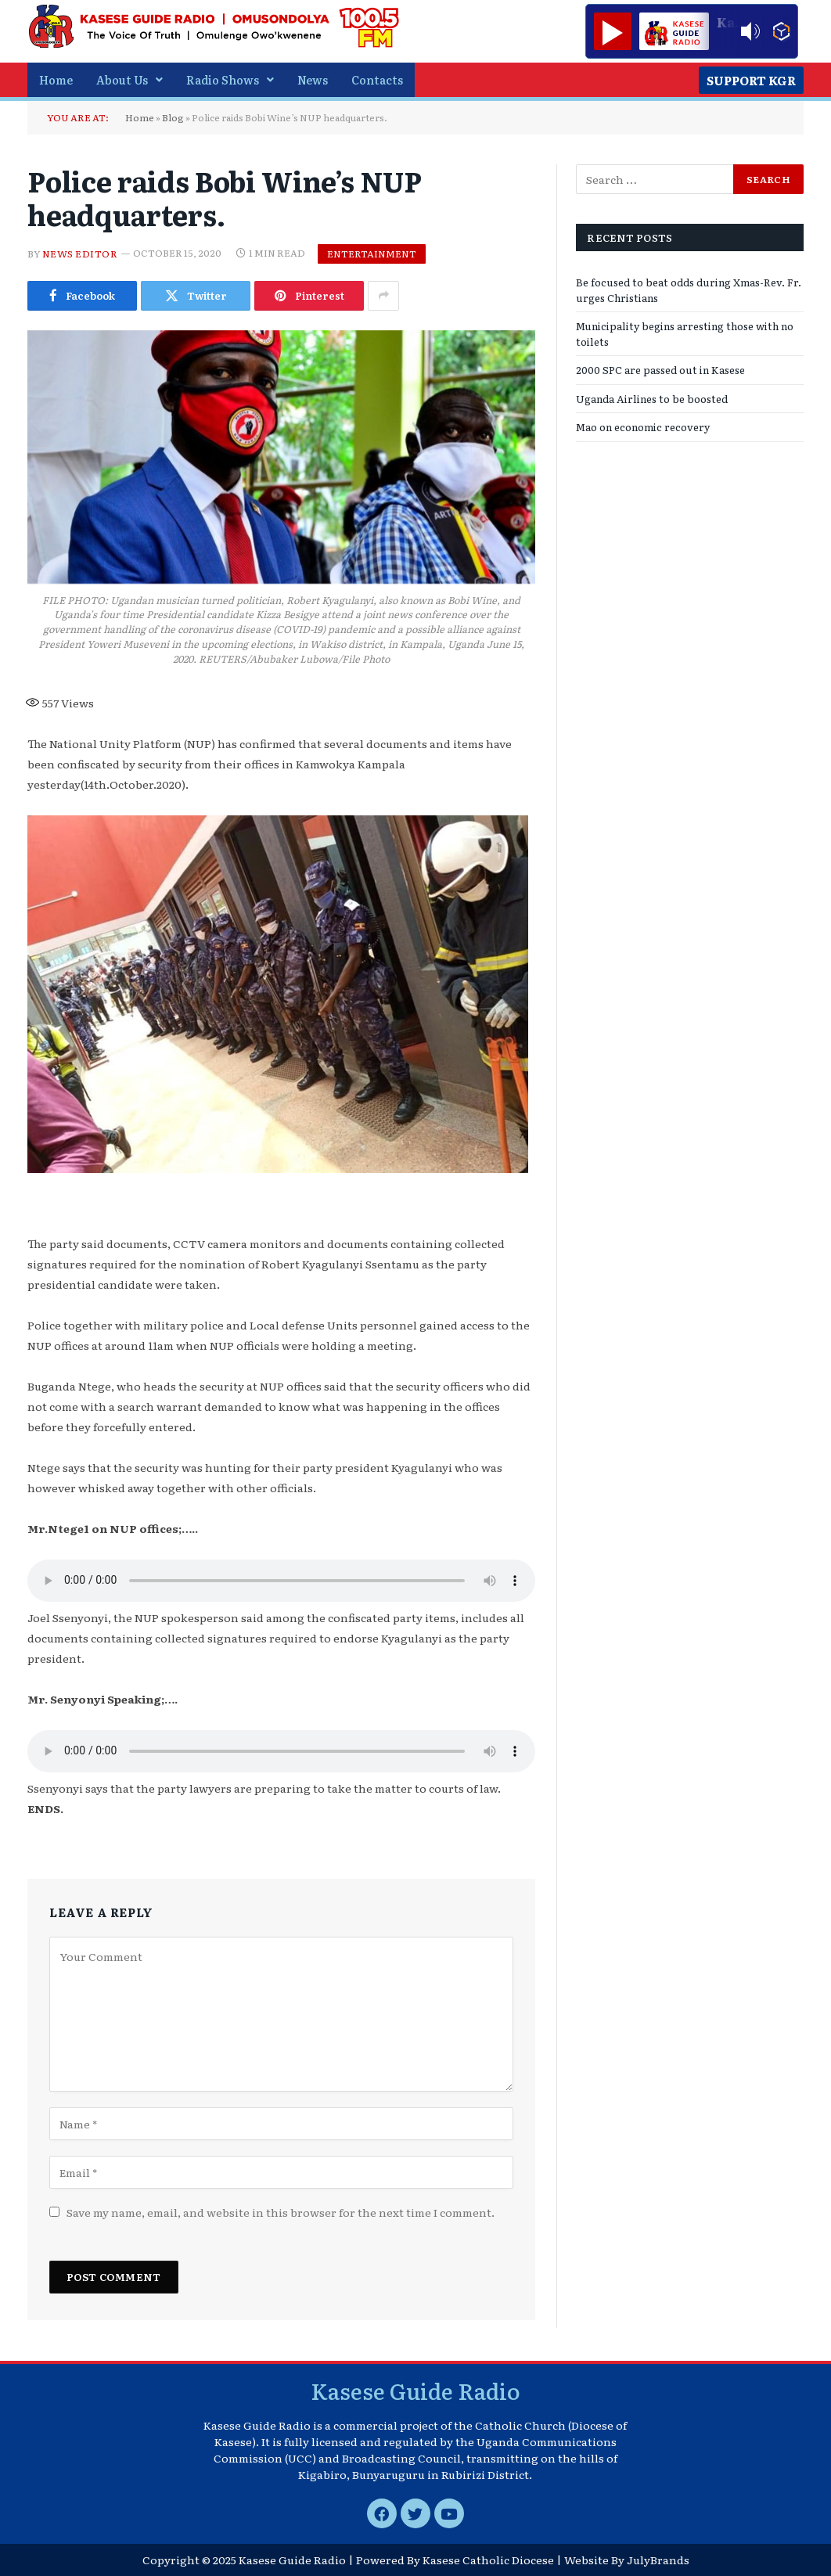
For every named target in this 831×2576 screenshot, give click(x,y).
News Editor (79, 253)
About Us (129, 79)
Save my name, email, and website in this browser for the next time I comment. (281, 2212)
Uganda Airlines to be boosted (652, 398)
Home (56, 79)
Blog (173, 117)
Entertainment (371, 253)
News (312, 79)
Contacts (377, 79)
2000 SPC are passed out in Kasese (660, 369)
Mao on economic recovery (643, 426)
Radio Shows (230, 79)
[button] (129, 80)
